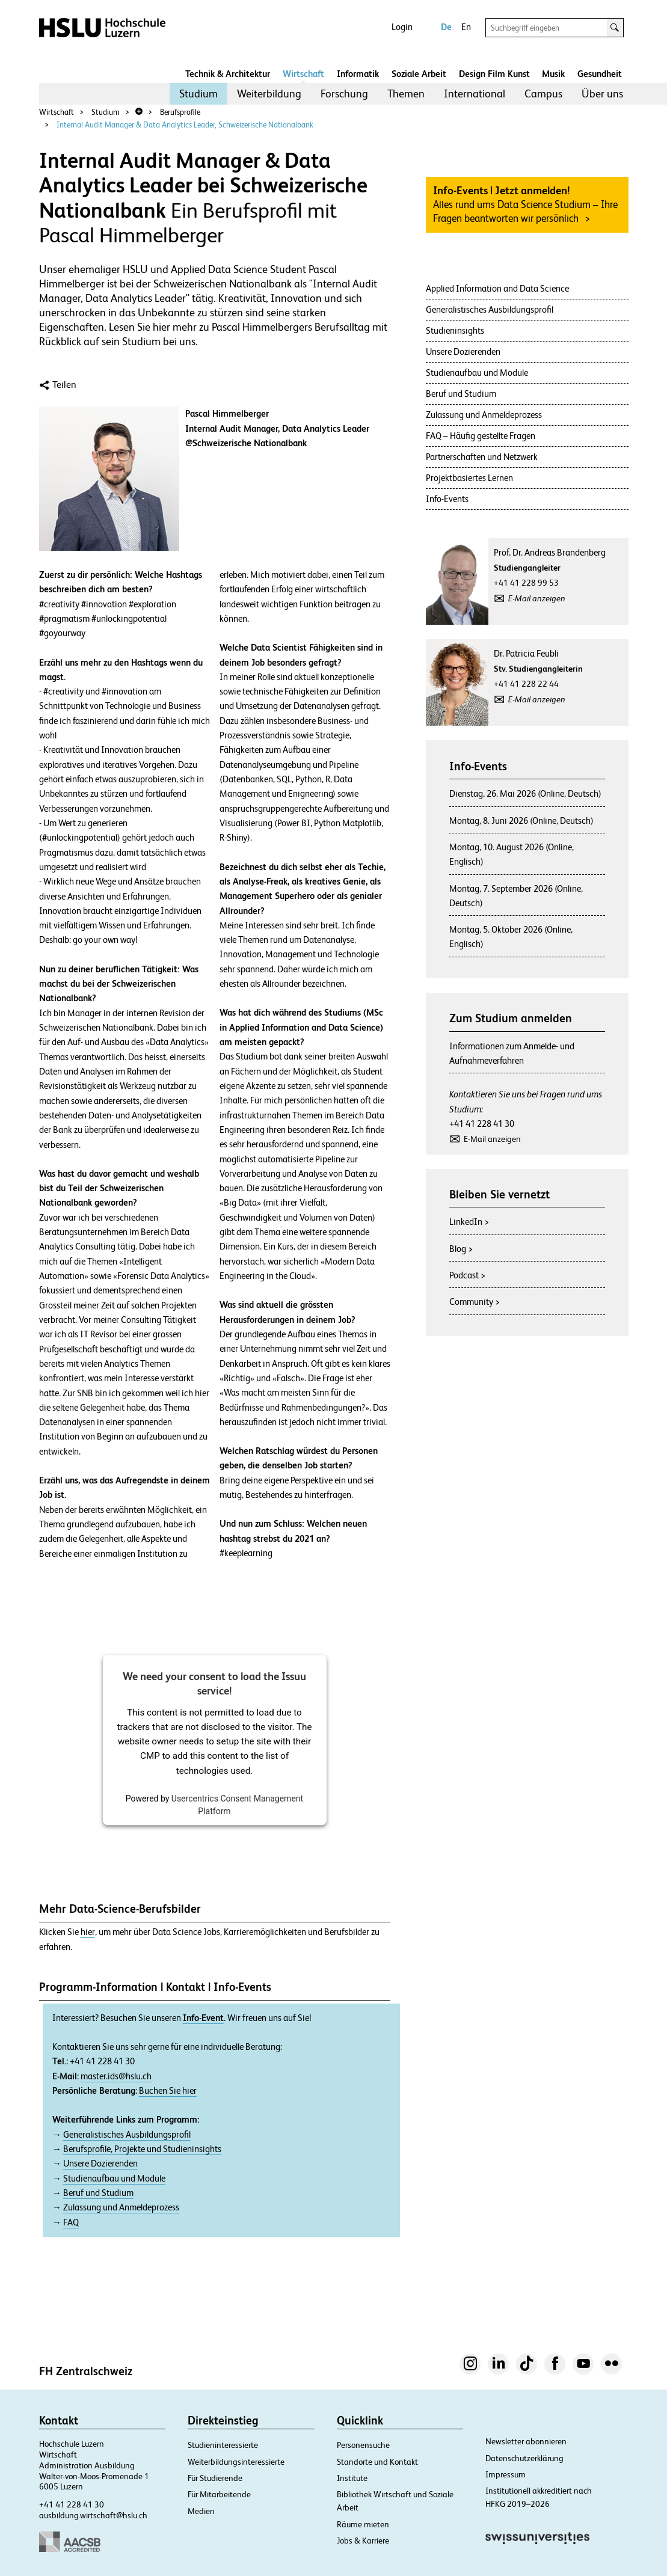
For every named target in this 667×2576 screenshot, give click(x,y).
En (466, 27)
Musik (553, 74)
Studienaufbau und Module (114, 2178)
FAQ (71, 2222)
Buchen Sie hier (168, 2091)
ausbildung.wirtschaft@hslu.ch (93, 2515)
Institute (352, 2478)
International (474, 93)
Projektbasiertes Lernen (469, 478)
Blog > (461, 1249)
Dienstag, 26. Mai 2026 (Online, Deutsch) (525, 793)
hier (88, 1932)
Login (402, 27)
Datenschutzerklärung (524, 2458)
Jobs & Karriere (363, 2540)
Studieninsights (455, 330)
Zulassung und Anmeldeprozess (121, 2207)
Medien (201, 2511)
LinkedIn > (469, 1221)
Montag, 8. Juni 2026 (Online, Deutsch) (521, 820)
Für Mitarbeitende (219, 2494)
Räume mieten (363, 2524)
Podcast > (467, 1275)
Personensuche (363, 2445)
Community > (474, 1301)
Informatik (358, 74)
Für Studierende (215, 2478)
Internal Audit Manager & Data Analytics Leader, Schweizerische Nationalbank (185, 124)
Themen (406, 93)
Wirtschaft (303, 74)
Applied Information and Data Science (497, 288)
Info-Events (447, 499)
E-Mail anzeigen (536, 598)
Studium (198, 93)
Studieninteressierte (223, 2445)
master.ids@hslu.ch (116, 2076)
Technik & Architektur (227, 74)
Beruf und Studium (98, 2193)
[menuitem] (198, 94)
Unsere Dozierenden (100, 2163)
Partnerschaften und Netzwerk (482, 457)
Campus (543, 93)
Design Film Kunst (494, 74)
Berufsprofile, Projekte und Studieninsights (142, 2149)
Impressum (505, 2474)
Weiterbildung (269, 93)
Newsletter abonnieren (526, 2441)
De (446, 27)
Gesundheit (599, 74)
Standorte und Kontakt (377, 2462)
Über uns (602, 93)
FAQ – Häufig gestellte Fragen (480, 436)
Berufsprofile (180, 112)
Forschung (344, 93)
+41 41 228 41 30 (481, 1123)
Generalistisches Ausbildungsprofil (127, 2134)
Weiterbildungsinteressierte (236, 2462)
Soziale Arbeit (419, 74)
